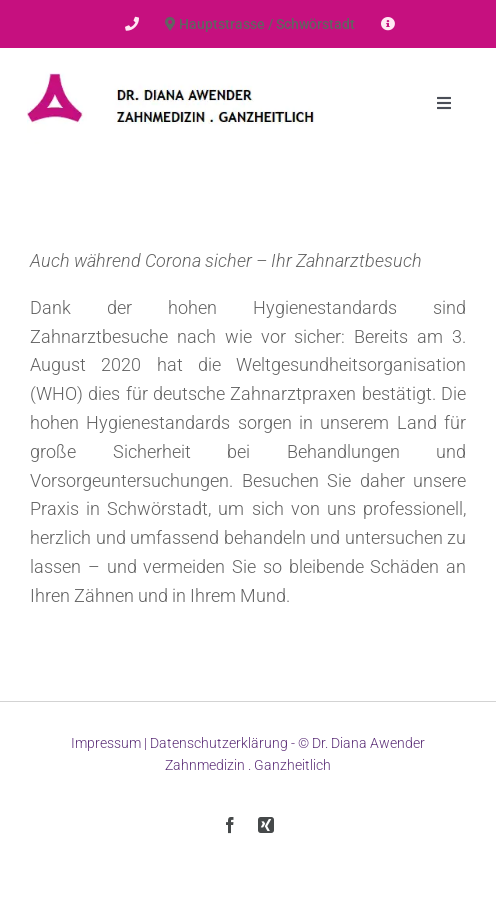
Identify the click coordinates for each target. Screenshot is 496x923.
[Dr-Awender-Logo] (171, 69)
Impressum (106, 743)
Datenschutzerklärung (219, 743)
